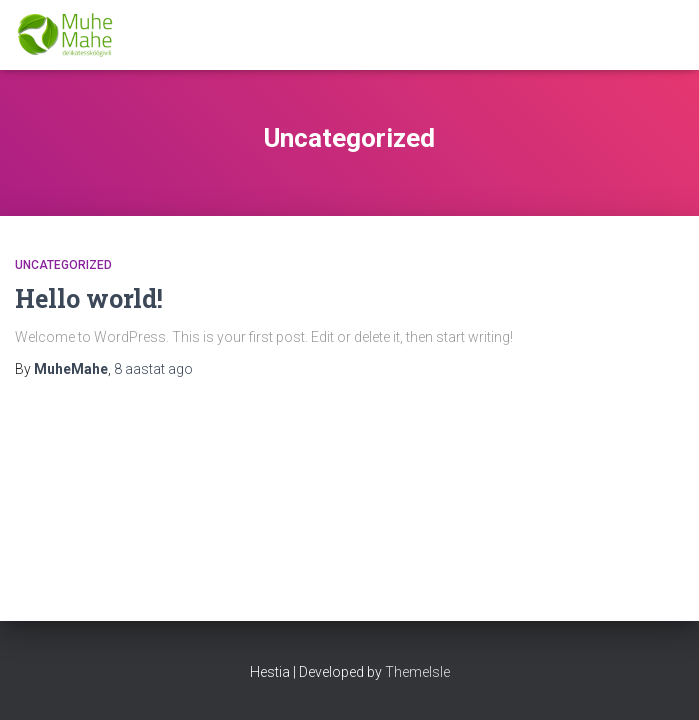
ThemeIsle (417, 672)
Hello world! (89, 298)
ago (153, 369)
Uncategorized (63, 265)
